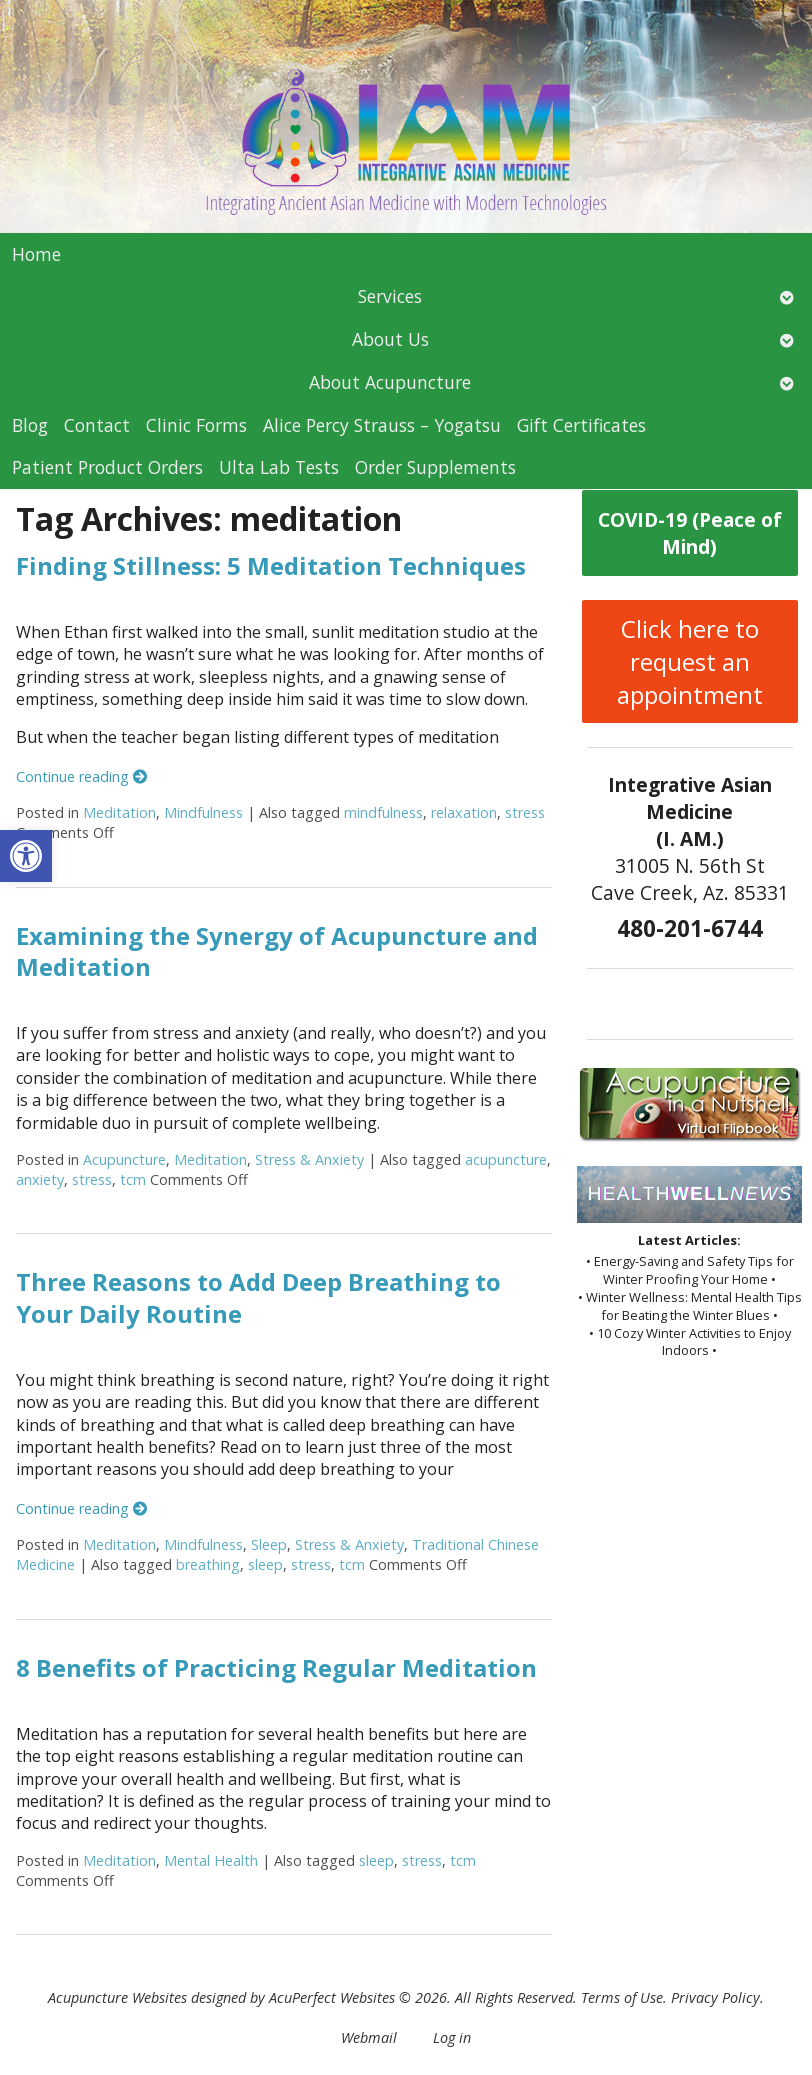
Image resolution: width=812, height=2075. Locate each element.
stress (525, 812)
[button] (26, 856)
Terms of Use (622, 1997)
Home (36, 254)
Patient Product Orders (107, 467)
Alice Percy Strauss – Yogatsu (382, 425)
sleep (265, 1564)
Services (390, 296)
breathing (208, 1564)
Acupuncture (124, 1159)
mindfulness (383, 812)
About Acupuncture (390, 382)
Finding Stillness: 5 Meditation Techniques (271, 565)
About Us (390, 339)
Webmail (369, 2037)
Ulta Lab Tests (279, 467)
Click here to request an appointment (690, 661)
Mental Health (211, 1860)
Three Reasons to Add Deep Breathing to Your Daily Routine (258, 1297)
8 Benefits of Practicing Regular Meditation (276, 1667)
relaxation (464, 812)
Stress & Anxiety (309, 1159)
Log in (452, 2037)
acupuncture (506, 1159)
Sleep (269, 1544)
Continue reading (81, 776)
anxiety (40, 1179)
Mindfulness (203, 812)
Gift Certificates (581, 425)
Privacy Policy (715, 1997)
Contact (97, 425)
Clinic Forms (196, 425)
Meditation (119, 812)
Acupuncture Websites (117, 1997)
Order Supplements (435, 467)
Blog (30, 425)
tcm (133, 1179)
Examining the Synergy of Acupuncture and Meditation (277, 951)
